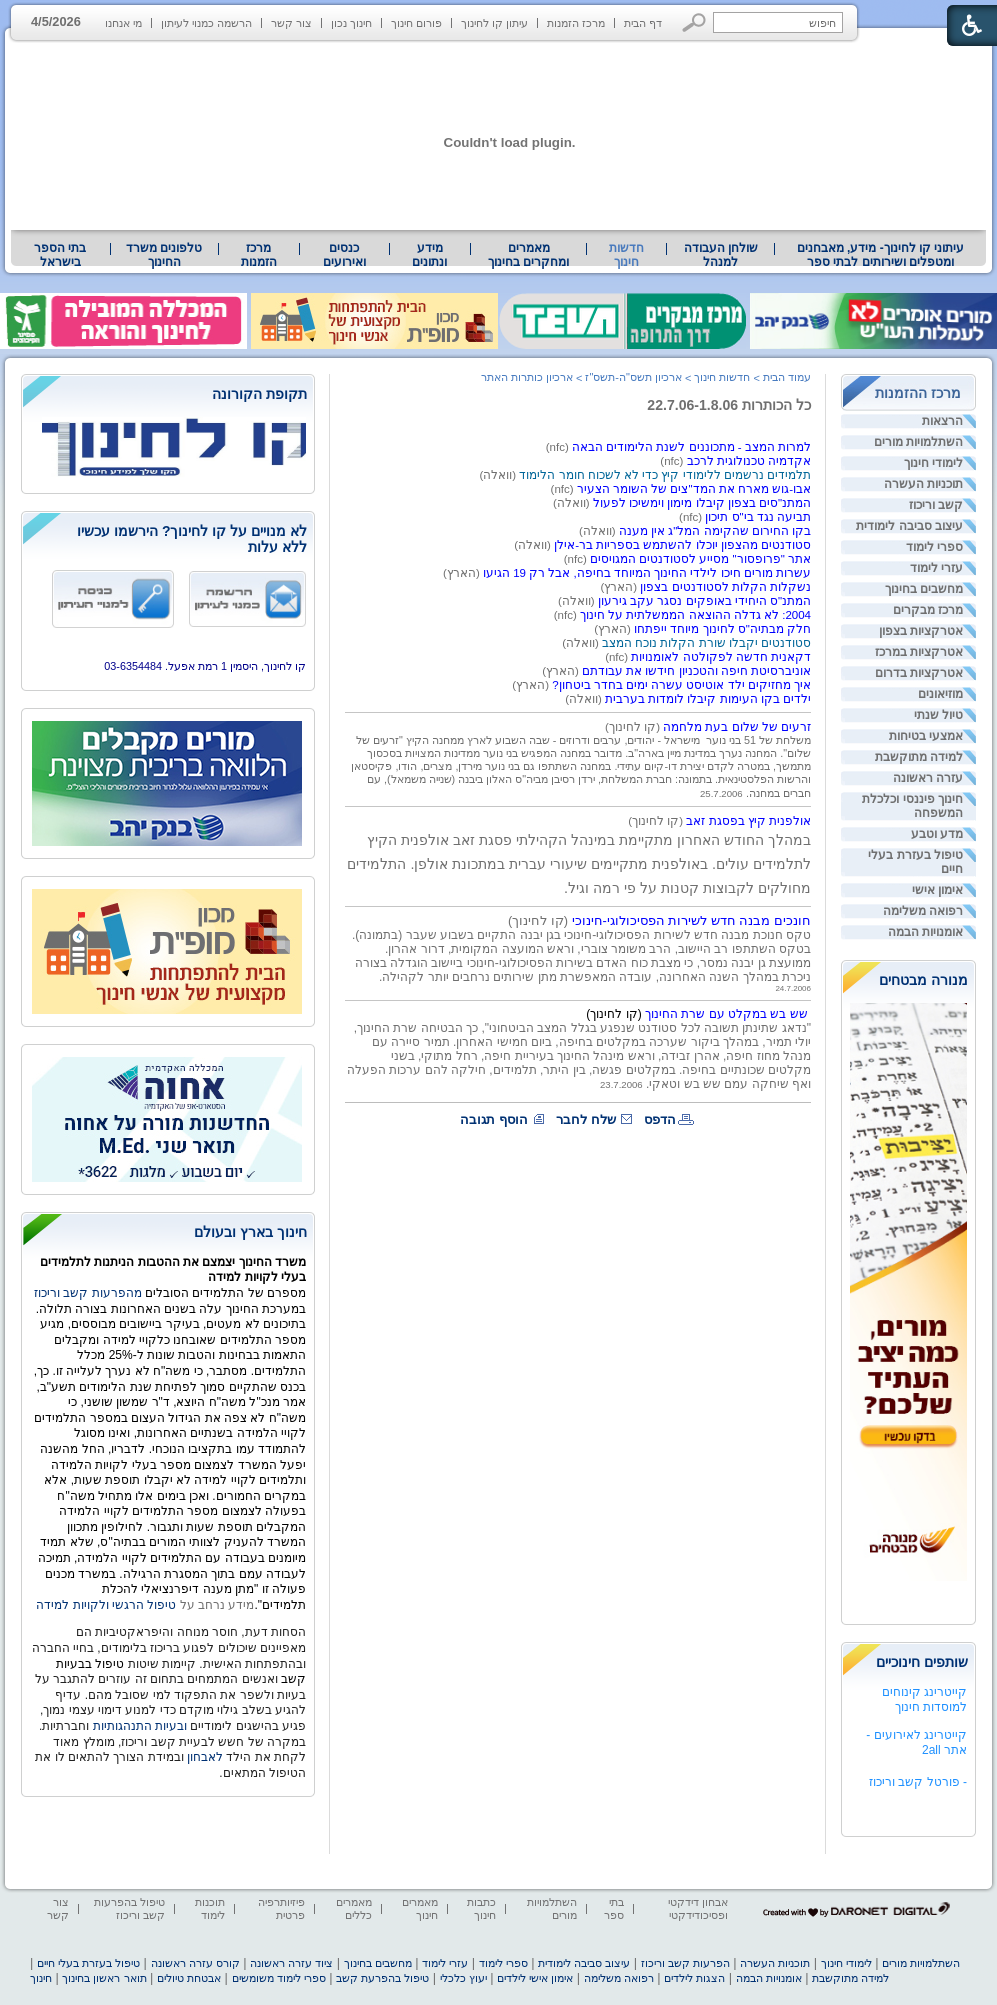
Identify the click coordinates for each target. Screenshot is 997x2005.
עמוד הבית (787, 377)
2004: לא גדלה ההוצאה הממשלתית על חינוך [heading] (695, 615)
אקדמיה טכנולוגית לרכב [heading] (749, 461)
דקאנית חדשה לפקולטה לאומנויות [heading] (721, 657)
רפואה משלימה (923, 911)
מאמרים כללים (354, 1908)
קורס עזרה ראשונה (195, 1963)
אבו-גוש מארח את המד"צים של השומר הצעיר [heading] (694, 489)
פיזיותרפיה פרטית (281, 1908)
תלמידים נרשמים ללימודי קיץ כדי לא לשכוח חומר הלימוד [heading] (665, 475)
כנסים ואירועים (344, 255)
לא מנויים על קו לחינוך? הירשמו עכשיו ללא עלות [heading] (192, 539)
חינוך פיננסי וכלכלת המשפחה (912, 806)
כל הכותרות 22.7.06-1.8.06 (729, 405)
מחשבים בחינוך (924, 589)
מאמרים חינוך (420, 1908)
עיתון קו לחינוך (494, 23)
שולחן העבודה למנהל (721, 255)
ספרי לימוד (934, 547)
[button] (694, 22)
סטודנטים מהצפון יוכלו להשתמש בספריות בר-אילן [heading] (682, 545)
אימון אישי (937, 890)
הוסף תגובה (494, 1119)
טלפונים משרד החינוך (164, 255)
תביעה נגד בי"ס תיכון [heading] (758, 517)
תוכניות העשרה (923, 484)
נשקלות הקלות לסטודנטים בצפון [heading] (725, 587)
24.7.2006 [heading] (793, 988)
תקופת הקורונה (259, 394)
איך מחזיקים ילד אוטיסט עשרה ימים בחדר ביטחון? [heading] (681, 685)
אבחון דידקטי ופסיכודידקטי (698, 1908)
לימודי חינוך (933, 463)
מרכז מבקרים (928, 610)
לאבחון (205, 1757)
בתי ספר (614, 1908)
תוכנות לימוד (210, 1908)
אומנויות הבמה (925, 932)
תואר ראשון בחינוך (104, 1978)
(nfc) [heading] (559, 447)
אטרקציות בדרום (919, 673)
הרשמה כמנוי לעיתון (206, 23)
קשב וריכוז (936, 505)
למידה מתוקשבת (919, 757)
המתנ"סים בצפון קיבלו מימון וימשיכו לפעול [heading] (702, 503)
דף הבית (643, 23)
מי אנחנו (123, 23)
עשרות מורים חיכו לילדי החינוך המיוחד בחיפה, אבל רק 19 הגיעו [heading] (647, 573)
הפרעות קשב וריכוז (685, 1963)
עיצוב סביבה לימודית (909, 526)
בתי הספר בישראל (60, 255)
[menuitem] (880, 255)
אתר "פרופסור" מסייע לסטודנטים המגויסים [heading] (700, 559)
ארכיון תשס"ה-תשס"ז (633, 377)
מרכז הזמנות (576, 23)
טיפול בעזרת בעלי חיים (915, 862)
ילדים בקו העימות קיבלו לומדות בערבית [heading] (708, 699)
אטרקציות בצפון (921, 631)
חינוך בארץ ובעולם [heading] (250, 1232)
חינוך (41, 1978)
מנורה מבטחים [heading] (923, 980)
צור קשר (291, 23)
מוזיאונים (940, 694)
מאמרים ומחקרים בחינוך (528, 255)
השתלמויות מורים (918, 442)
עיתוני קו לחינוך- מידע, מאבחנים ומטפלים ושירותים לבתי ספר (881, 255)
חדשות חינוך (626, 255)
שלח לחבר (586, 1119)
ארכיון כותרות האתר (527, 377)
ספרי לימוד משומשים (279, 1978)
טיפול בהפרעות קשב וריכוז (129, 1908)
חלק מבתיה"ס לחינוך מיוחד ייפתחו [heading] (722, 629)
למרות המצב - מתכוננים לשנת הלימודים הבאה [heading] (691, 447)
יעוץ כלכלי (463, 1978)
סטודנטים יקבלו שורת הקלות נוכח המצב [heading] (706, 643)
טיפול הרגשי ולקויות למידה (106, 1605)
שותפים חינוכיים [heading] (922, 1662)
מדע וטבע (937, 834)
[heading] (573, 503)
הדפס (660, 1119)
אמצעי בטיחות (926, 736)
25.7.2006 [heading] (721, 793)
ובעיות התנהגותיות (138, 1726)
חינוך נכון (351, 23)
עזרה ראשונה (928, 778)
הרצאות (942, 421)
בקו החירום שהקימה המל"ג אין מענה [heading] (715, 531)
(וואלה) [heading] (500, 475)
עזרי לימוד (936, 568)
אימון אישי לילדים (535, 1978)
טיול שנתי (938, 715)
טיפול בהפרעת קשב (382, 1978)
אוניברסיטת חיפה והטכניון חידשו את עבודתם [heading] (696, 671)
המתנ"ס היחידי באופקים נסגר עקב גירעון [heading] (704, 601)
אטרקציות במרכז (919, 652)
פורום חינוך (416, 23)
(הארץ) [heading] (463, 573)
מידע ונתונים (429, 255)
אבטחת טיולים (189, 1978)
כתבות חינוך (481, 1908)
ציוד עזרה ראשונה (291, 1963)
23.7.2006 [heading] (621, 1084)
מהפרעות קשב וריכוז (89, 1293)
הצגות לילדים (694, 1978)
